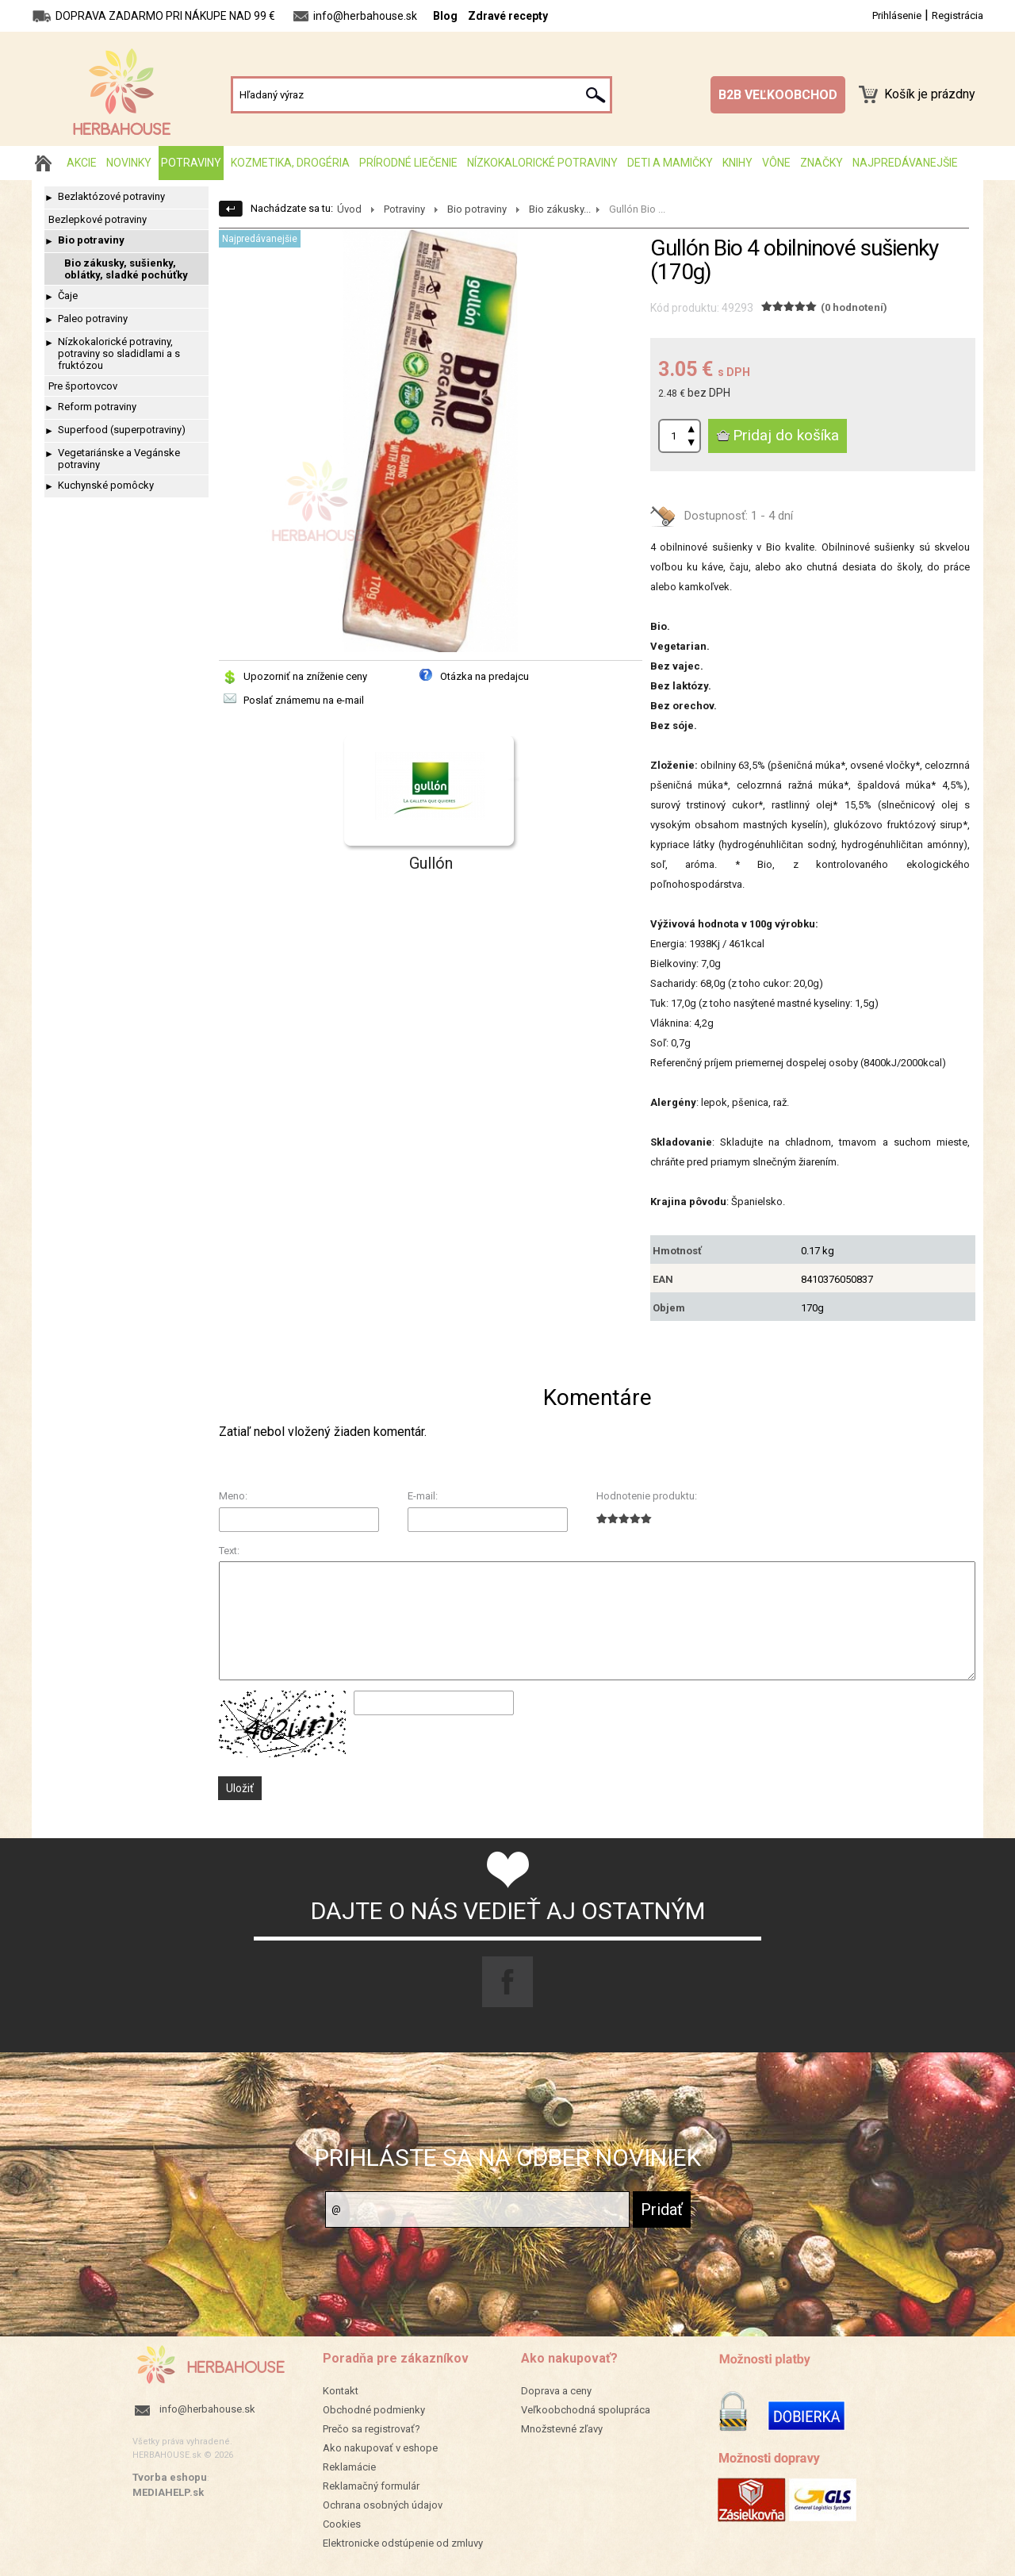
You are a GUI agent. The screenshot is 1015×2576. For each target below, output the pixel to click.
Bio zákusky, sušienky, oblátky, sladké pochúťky (126, 269)
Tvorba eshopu (169, 2477)
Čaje (68, 295)
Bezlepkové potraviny (97, 219)
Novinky (128, 162)
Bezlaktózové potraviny (111, 196)
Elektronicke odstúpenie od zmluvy (403, 2543)
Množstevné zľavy (562, 2429)
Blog (445, 16)
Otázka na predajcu (484, 676)
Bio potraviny (91, 240)
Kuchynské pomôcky (106, 485)
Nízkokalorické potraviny (542, 162)
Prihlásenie (896, 15)
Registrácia (957, 15)
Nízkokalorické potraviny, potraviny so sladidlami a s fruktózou (119, 353)
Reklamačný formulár (371, 2486)
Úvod (349, 209)
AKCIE (82, 162)
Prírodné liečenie (408, 162)
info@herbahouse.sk (207, 2409)
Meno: (233, 1496)
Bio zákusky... (560, 209)
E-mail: (423, 1496)
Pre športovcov (82, 386)
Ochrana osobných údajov (382, 2505)
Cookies (342, 2524)
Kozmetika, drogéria (290, 162)
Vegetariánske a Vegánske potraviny (119, 458)
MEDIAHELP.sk (168, 2492)
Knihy (737, 162)
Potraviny (191, 162)
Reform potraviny (97, 407)
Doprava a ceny (556, 2391)
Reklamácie (349, 2467)
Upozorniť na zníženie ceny (305, 676)
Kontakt (340, 2391)
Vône (776, 162)
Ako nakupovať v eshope (380, 2448)
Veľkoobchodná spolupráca (585, 2410)
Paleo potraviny (93, 318)
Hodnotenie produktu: (646, 1496)
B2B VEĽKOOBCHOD (777, 94)
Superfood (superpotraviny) (122, 430)
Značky (821, 162)
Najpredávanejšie (905, 162)
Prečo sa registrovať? (371, 2429)
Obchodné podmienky (374, 2410)
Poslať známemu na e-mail (303, 700)
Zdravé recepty (508, 16)
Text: (229, 1551)
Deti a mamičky (670, 162)
